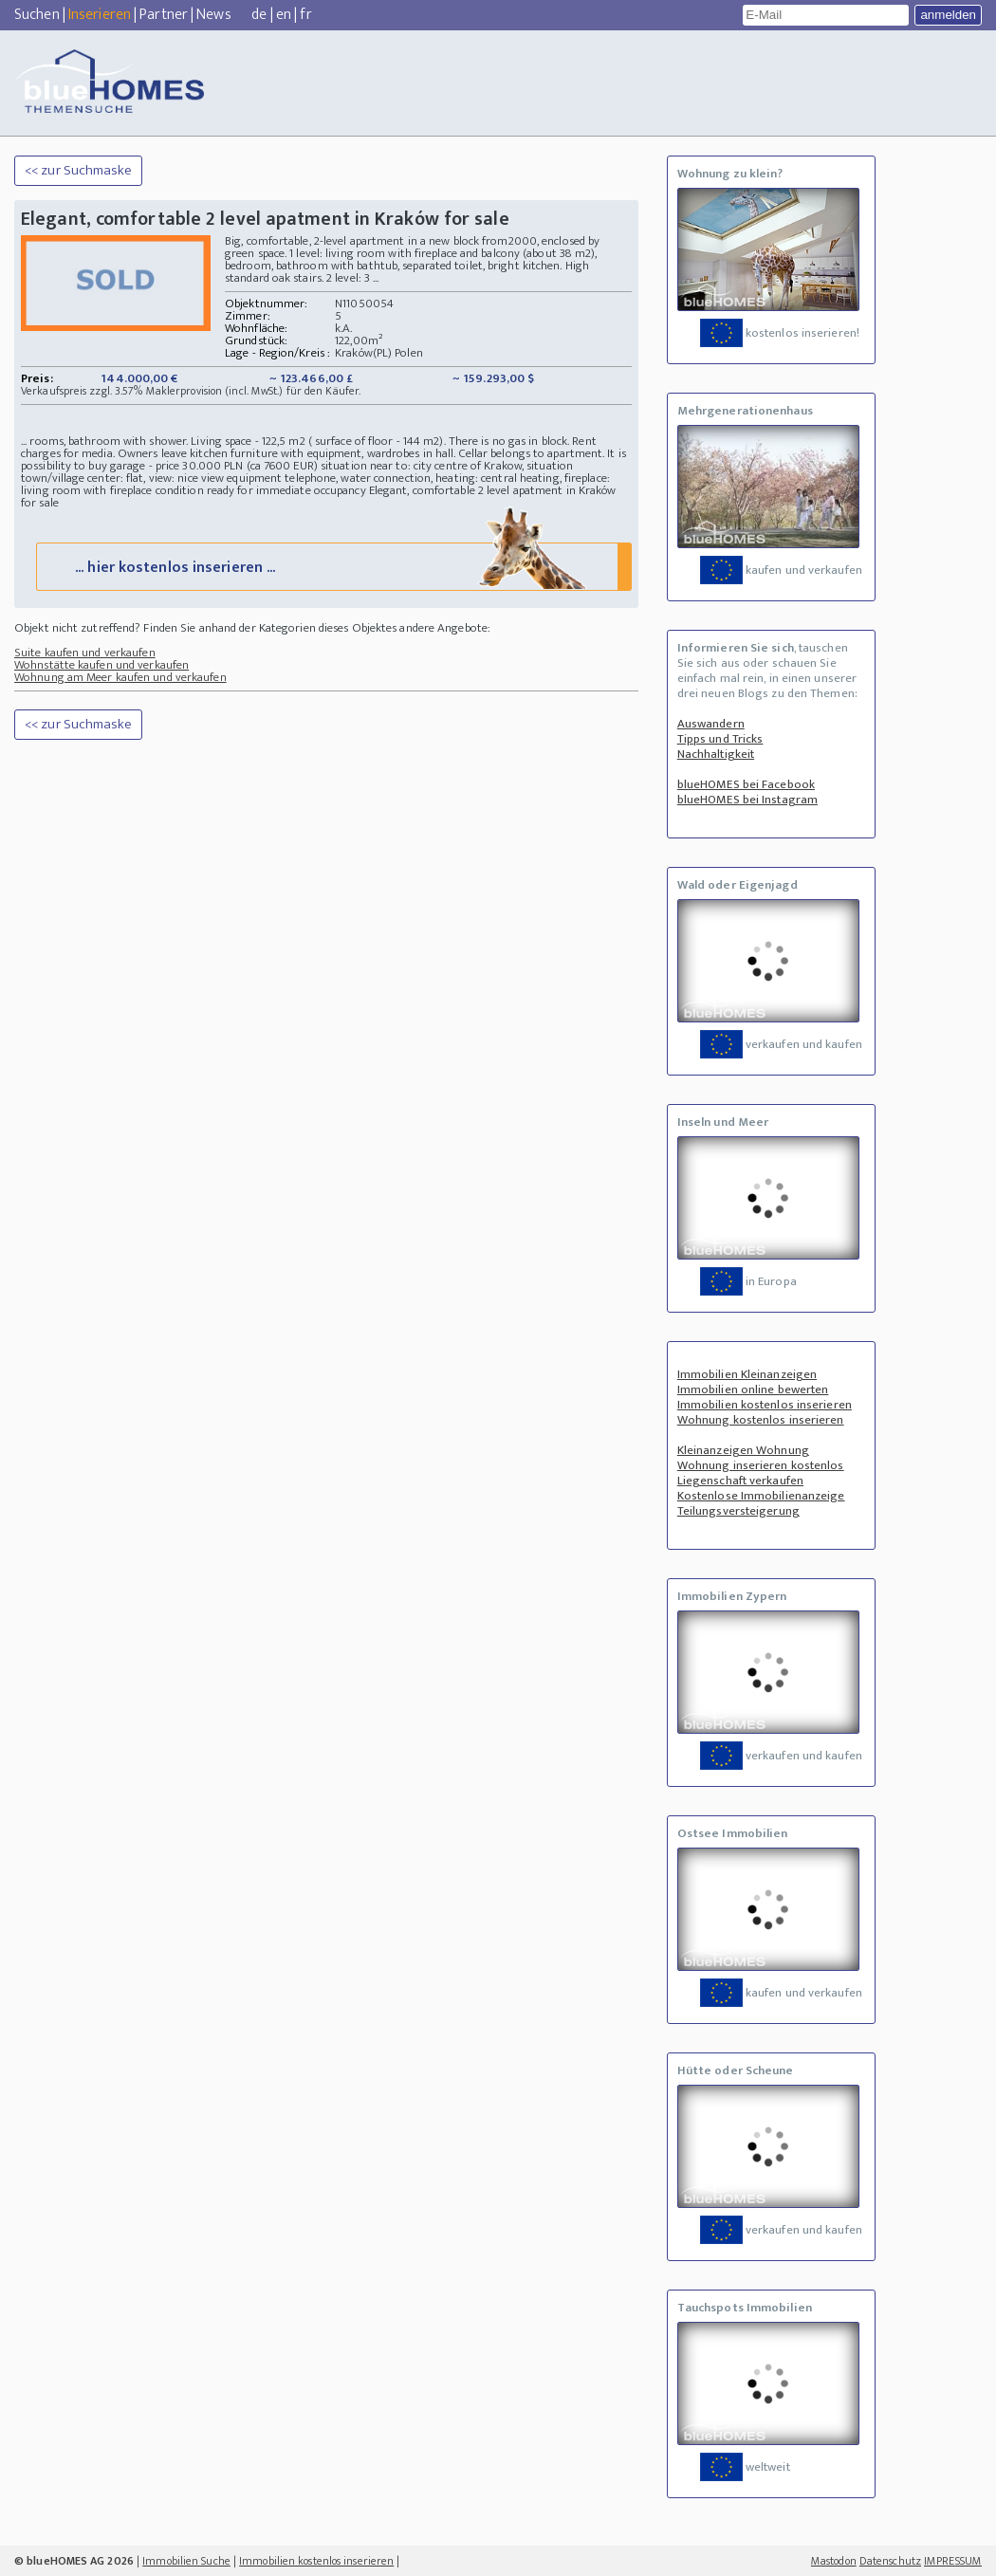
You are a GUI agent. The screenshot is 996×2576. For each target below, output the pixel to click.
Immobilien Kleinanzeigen (747, 1374)
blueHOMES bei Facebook (746, 784)
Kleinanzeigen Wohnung (743, 1450)
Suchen (37, 15)
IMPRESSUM (953, 2560)
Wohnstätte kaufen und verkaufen (101, 664)
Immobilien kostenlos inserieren (764, 1404)
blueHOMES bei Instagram (747, 799)
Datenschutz (890, 2560)
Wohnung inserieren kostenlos (760, 1465)
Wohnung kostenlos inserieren (760, 1419)
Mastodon (834, 2560)
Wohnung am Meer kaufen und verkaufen (120, 677)
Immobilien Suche (186, 2560)
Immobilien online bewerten (753, 1389)
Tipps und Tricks (720, 738)
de (259, 15)
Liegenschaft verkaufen (740, 1480)
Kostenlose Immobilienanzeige (761, 1495)
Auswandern (711, 723)
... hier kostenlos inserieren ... (332, 566)
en (283, 15)
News (213, 15)
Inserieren (99, 15)
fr (305, 15)
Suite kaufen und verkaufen (85, 652)
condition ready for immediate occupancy (261, 490)
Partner (163, 15)
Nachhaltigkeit (715, 754)
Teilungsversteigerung (738, 1510)
